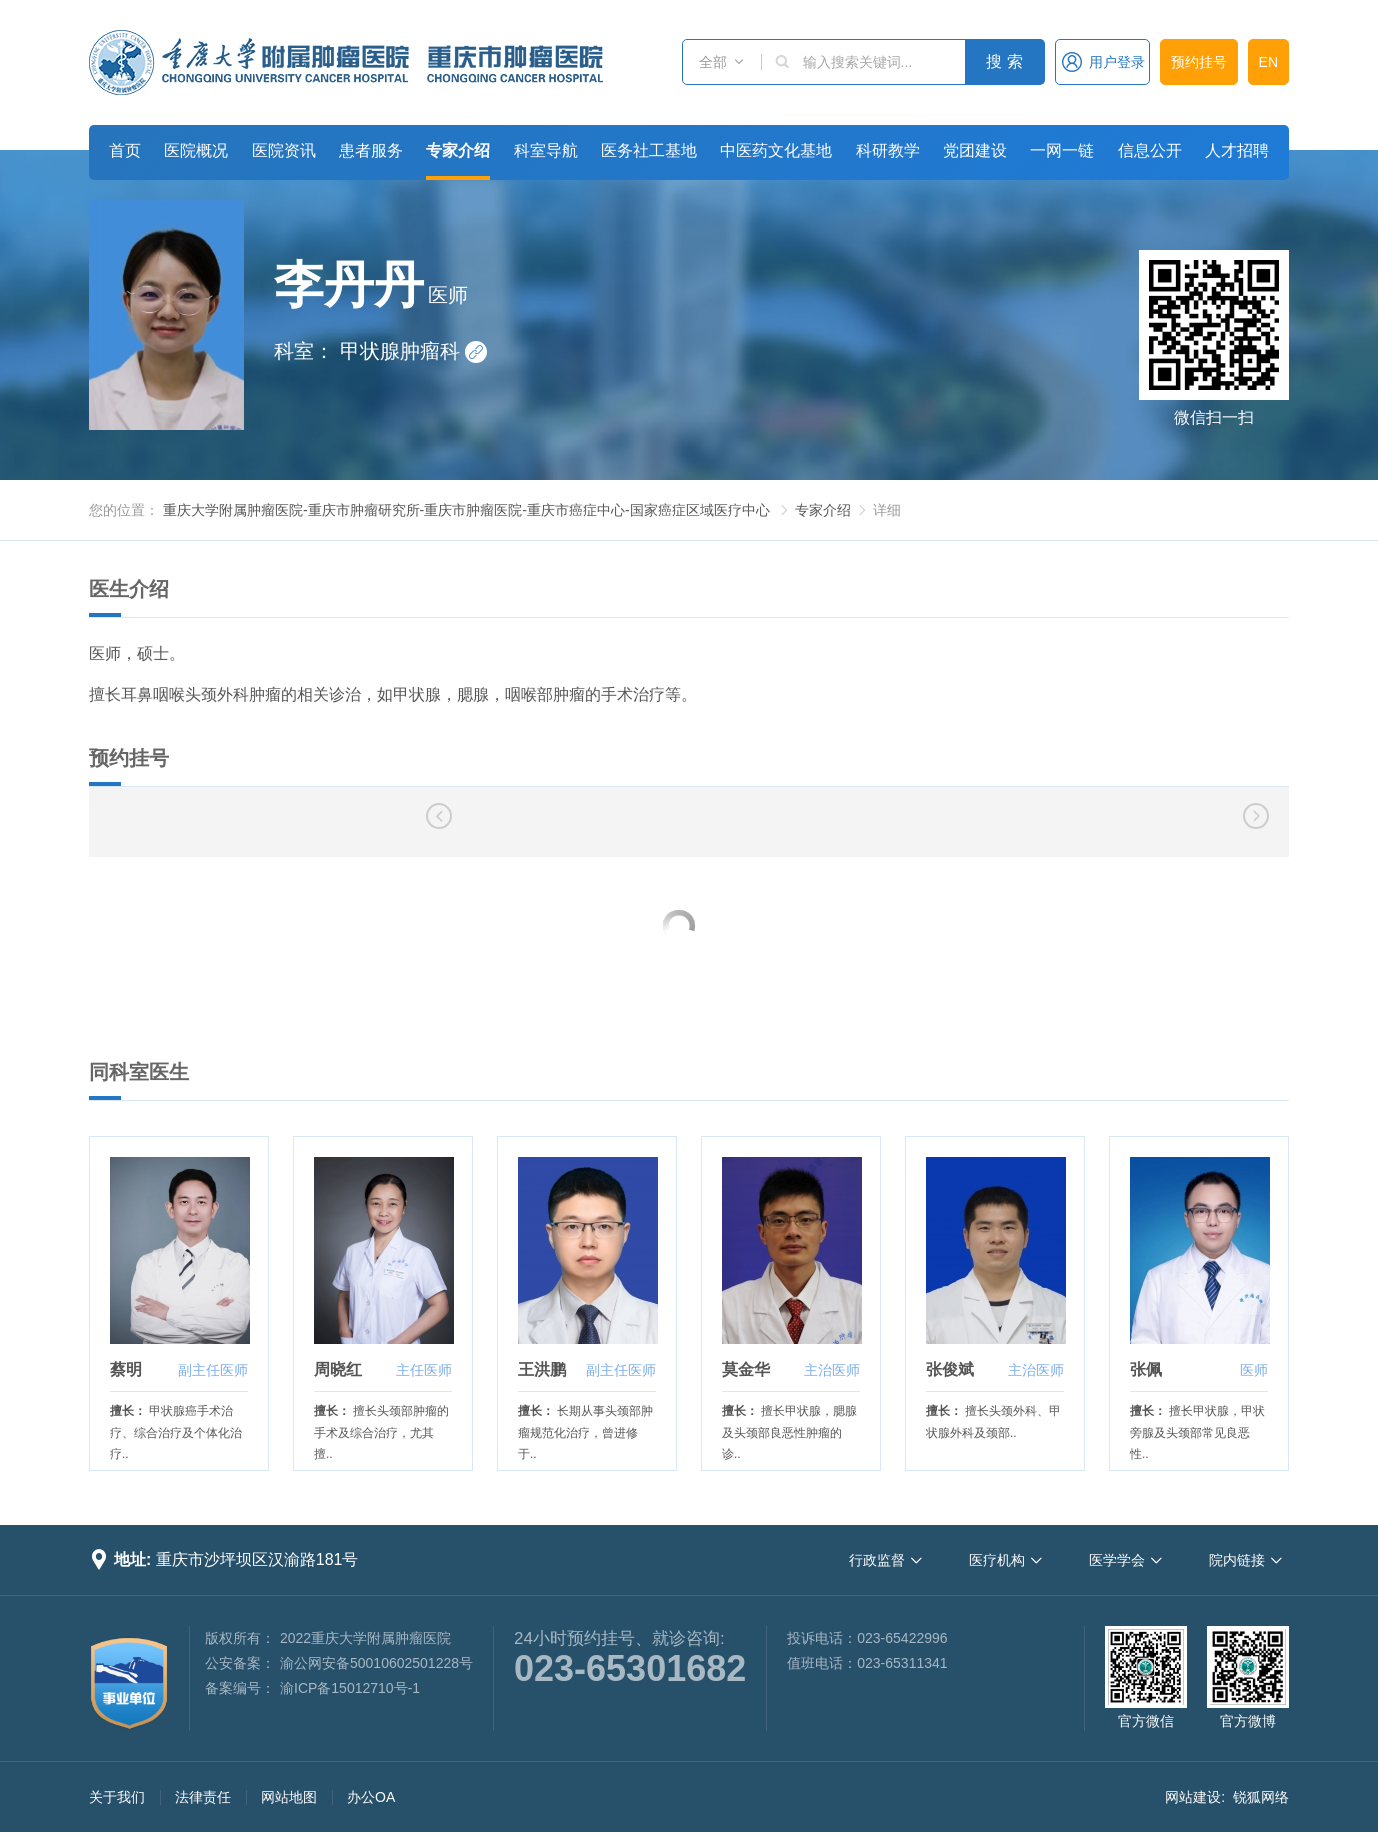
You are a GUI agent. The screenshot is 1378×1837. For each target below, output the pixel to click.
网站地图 (289, 1797)
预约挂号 (1199, 62)
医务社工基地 (649, 150)
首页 (125, 150)
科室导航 (546, 150)
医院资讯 (284, 150)
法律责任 (203, 1797)
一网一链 (1062, 150)
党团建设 (975, 150)
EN (1268, 62)
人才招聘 (1237, 150)
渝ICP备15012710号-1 (350, 1688)
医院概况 (196, 150)
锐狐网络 (1261, 1797)
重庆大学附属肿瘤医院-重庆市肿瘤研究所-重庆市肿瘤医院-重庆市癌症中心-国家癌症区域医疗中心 (466, 510)
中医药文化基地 (776, 150)
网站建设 (1193, 1797)
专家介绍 (458, 150)
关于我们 (117, 1797)
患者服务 (371, 150)
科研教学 (888, 150)
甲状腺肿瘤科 (414, 351)
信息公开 (1150, 150)
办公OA (371, 1797)
